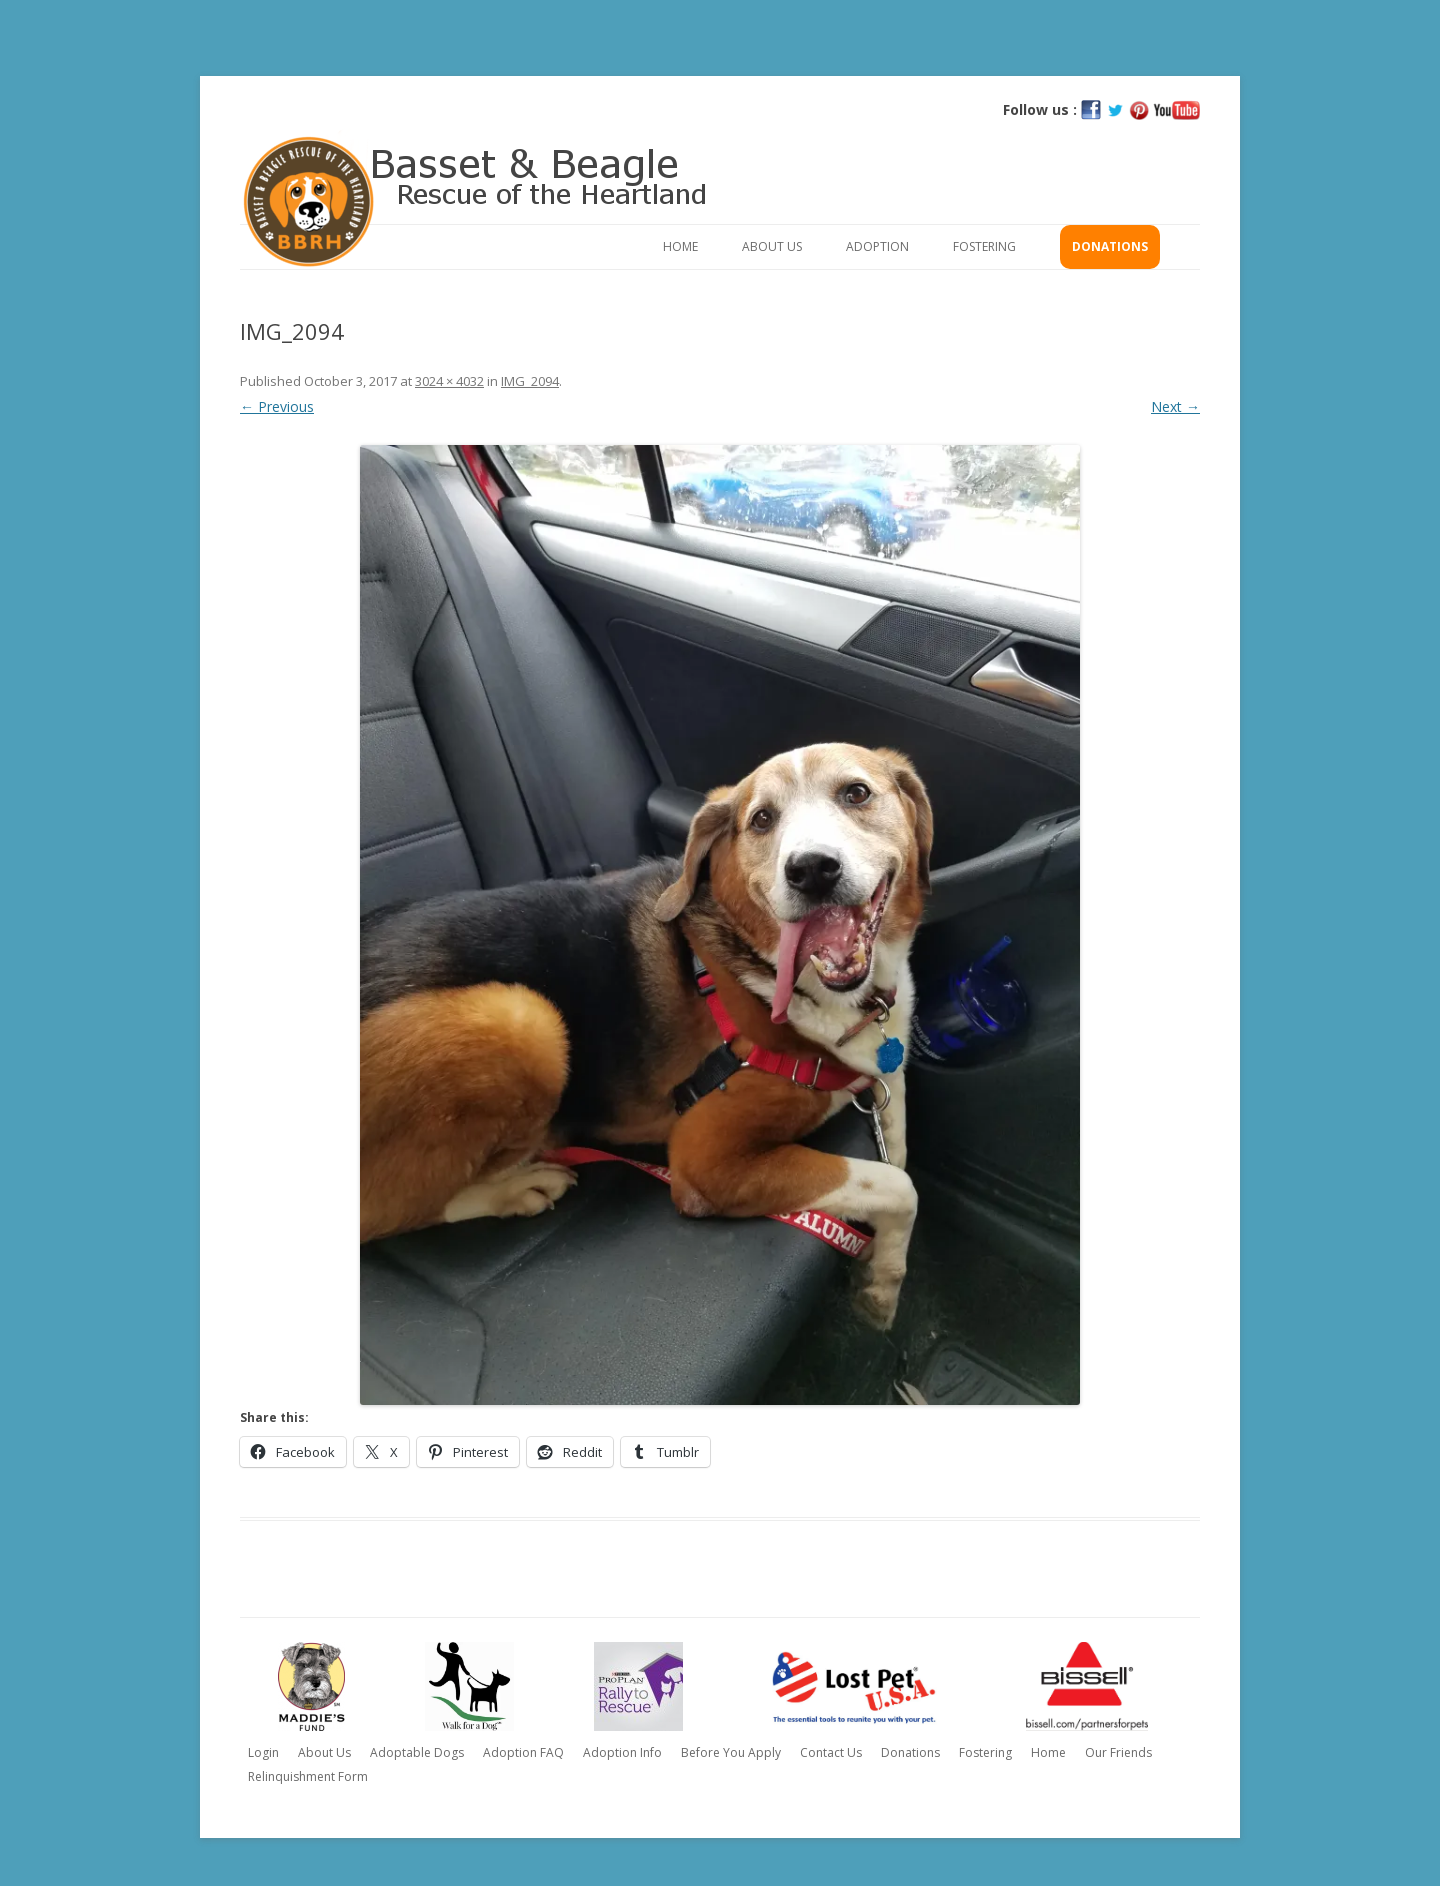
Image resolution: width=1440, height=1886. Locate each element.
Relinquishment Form (308, 1776)
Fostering (984, 246)
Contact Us (831, 1752)
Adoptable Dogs (417, 1752)
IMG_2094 (530, 381)
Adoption (877, 246)
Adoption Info (622, 1752)
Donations (1110, 246)
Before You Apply (731, 1752)
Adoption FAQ (523, 1752)
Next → (1175, 406)
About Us (772, 246)
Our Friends (1118, 1752)
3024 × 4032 (449, 381)
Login (263, 1752)
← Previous (277, 406)
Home (680, 246)
